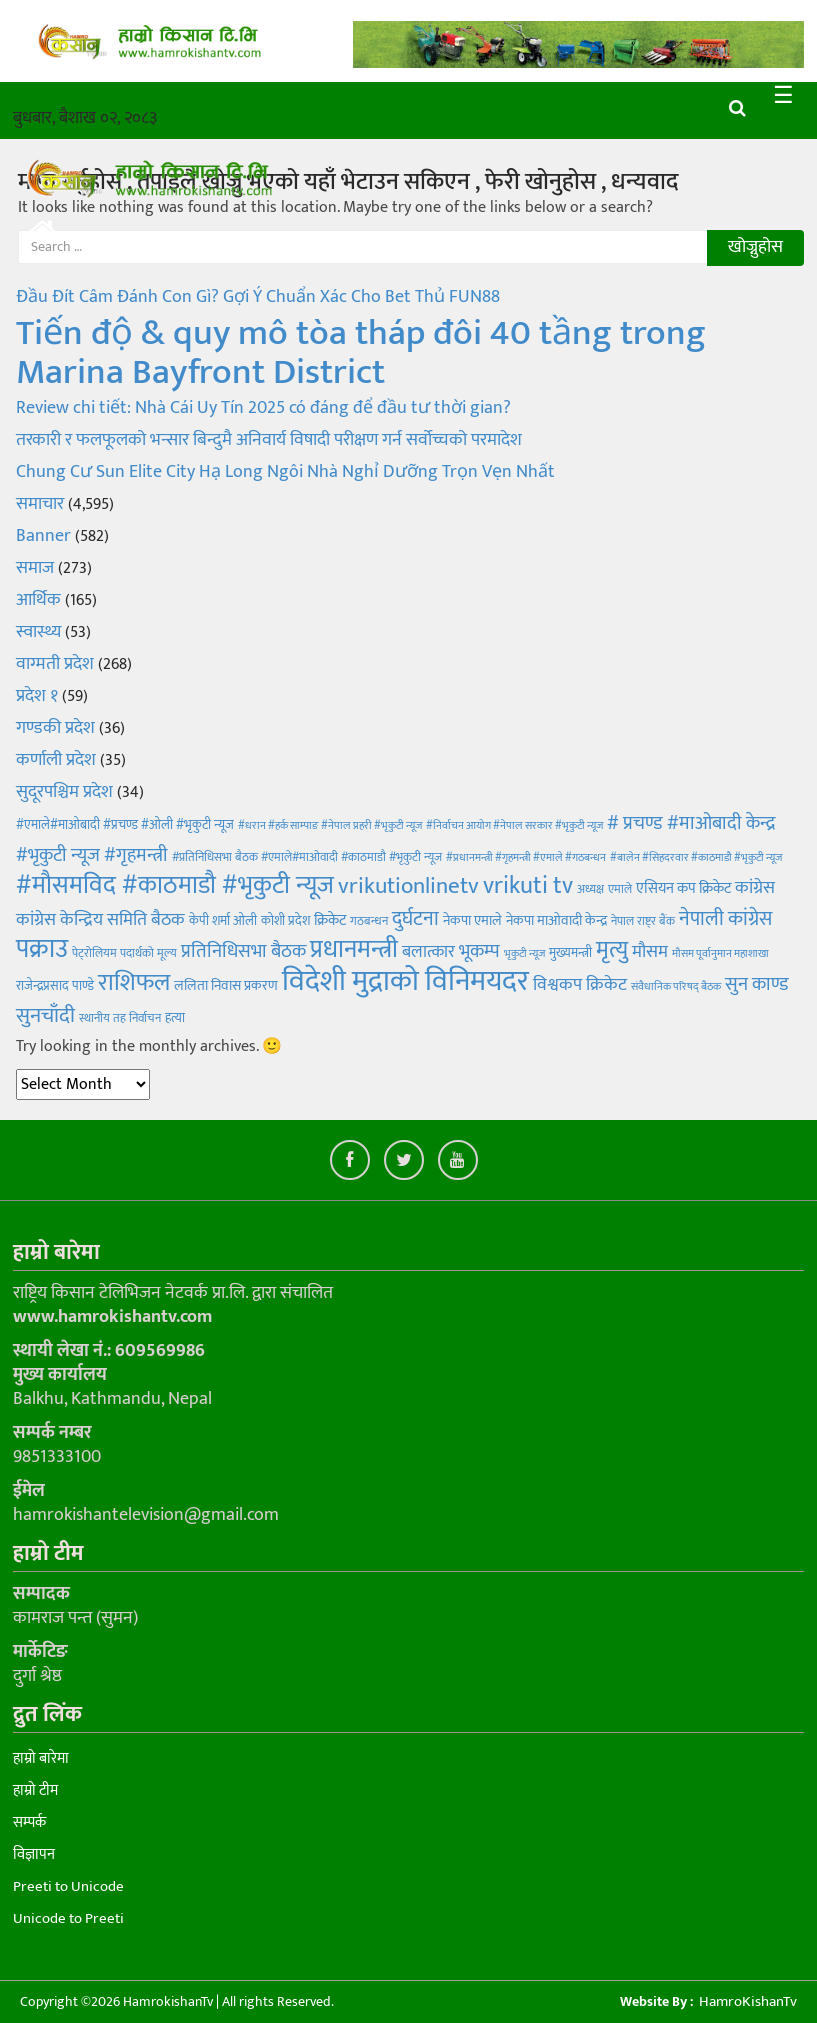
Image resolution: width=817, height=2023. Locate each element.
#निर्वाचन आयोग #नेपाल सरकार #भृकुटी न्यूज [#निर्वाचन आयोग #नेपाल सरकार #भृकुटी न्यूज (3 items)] (514, 826)
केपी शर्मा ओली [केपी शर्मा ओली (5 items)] (223, 921)
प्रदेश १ (37, 696)
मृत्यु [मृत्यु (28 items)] (612, 950)
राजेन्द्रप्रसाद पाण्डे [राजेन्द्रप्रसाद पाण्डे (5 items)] (55, 986)
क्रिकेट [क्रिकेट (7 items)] (330, 920)
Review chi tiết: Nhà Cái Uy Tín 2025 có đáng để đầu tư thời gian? (263, 408)
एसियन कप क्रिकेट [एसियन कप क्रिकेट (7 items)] (683, 888)
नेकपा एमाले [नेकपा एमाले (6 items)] (472, 921)
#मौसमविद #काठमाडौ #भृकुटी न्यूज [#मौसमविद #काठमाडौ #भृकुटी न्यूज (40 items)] (175, 885)
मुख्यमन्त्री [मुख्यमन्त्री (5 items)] (570, 953)
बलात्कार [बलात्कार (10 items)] (428, 952)
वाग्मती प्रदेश (55, 664)
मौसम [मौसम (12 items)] (650, 952)
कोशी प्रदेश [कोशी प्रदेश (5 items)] (285, 921)
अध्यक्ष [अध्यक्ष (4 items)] (590, 889)
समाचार (40, 504)
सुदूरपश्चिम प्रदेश (64, 792)
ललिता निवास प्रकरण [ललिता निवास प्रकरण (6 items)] (226, 986)
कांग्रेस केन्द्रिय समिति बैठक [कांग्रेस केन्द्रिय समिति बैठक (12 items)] (100, 920)
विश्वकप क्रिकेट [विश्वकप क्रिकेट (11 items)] (580, 984)
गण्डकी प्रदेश (55, 728)
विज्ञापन (34, 1854)
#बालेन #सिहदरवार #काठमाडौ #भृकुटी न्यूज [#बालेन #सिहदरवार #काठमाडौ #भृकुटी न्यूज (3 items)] (696, 858)
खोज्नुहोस (755, 247)
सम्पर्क (29, 1822)
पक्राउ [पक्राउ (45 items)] (42, 949)
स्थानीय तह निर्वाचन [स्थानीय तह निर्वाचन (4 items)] (120, 1018)
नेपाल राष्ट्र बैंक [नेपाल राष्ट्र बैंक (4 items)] (643, 921)
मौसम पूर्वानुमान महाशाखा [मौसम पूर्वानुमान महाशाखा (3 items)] (720, 954)
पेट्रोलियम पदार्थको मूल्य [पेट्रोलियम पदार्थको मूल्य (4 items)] (124, 953)
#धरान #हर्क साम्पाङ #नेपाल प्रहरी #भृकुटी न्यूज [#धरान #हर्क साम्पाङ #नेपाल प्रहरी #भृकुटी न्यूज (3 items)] (330, 826)
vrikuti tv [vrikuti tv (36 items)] (528, 885)
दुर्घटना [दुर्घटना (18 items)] (415, 919)
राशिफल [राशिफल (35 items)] (134, 982)
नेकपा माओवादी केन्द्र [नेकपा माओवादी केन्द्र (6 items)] (556, 921)
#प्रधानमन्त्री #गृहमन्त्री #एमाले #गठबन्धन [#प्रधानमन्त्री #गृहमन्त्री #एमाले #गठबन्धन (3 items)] (526, 858)
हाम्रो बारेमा (41, 1758)
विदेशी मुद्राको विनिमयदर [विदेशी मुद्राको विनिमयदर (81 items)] (405, 981)
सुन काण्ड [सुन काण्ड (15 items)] (757, 984)
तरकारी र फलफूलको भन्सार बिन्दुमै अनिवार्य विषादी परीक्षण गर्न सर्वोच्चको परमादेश (269, 440)
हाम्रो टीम (35, 1790)
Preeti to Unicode (68, 1886)
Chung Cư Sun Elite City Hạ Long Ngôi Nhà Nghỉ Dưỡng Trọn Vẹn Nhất (285, 472)
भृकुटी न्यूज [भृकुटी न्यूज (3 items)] (524, 954)
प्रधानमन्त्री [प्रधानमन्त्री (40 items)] (354, 949)
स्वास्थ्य (38, 632)
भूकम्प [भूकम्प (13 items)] (479, 951)
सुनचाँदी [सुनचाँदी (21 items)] (45, 1015)
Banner (43, 536)
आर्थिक (38, 600)
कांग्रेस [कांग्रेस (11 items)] (755, 887)
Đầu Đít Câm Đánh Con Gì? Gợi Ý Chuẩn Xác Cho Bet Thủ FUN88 (258, 297)
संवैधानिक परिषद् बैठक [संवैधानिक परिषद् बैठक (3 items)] (676, 987)
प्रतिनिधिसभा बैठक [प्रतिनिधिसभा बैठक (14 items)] (243, 951)
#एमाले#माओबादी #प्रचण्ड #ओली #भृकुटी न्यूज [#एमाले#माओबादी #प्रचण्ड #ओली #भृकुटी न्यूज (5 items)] (125, 825)
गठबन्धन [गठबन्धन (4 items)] (369, 921)
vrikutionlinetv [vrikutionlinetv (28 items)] (408, 886)
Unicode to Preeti (68, 1918)
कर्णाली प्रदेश (56, 760)
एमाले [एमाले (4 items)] (620, 889)
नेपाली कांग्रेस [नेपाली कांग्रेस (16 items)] (725, 919)
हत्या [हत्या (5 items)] (175, 1018)
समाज (35, 568)
